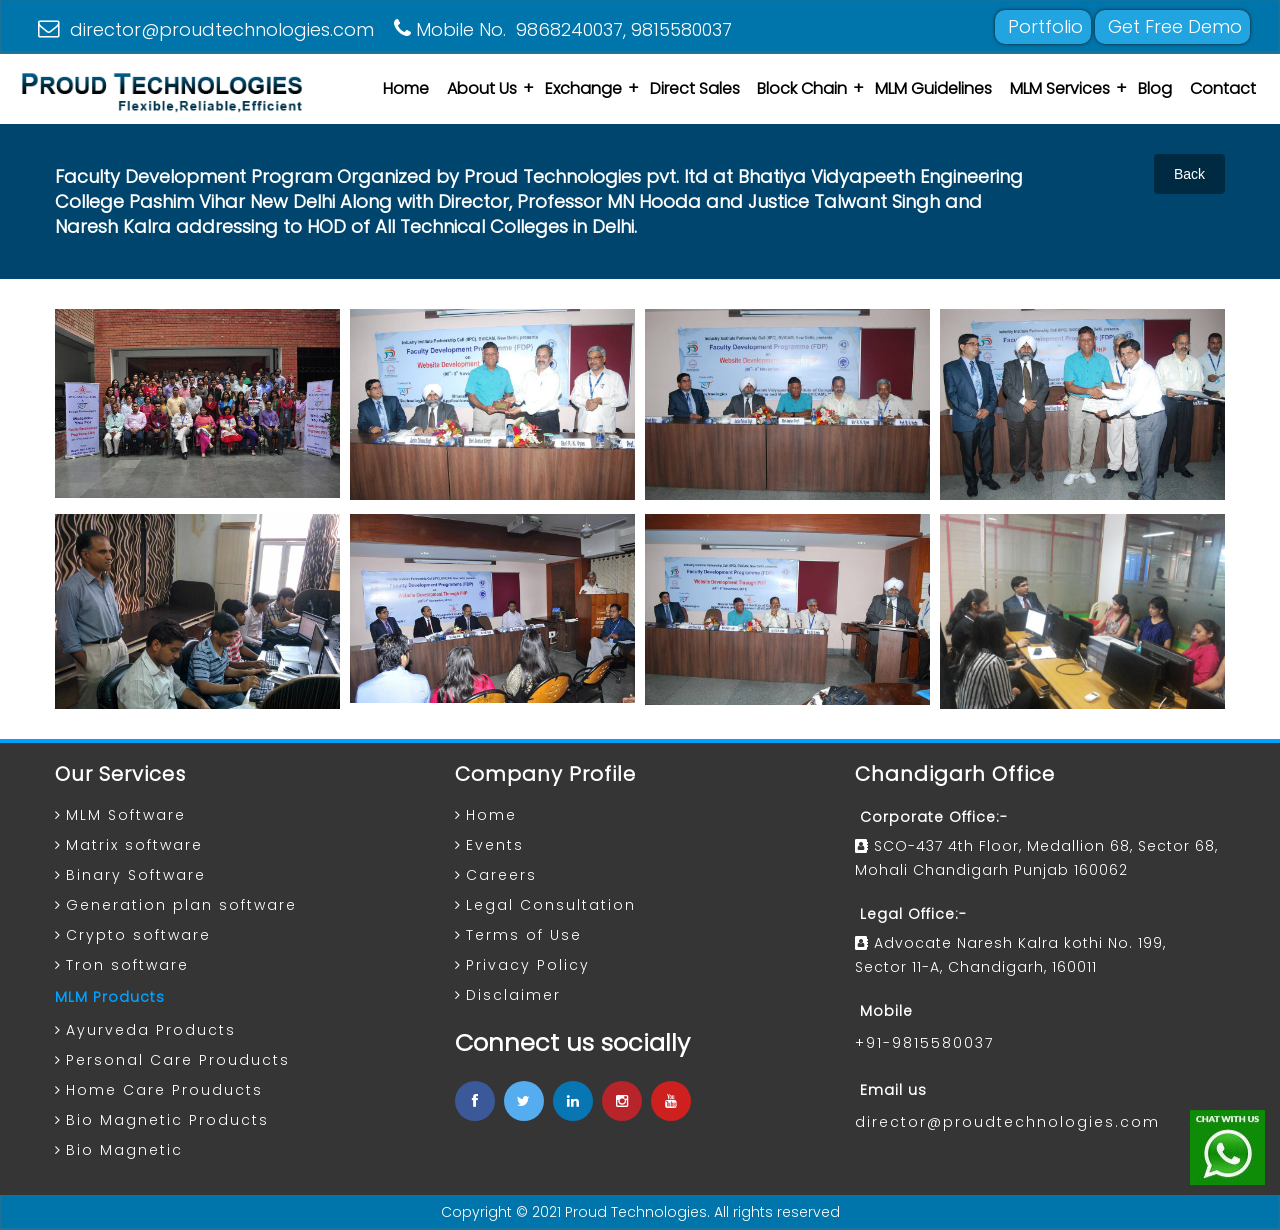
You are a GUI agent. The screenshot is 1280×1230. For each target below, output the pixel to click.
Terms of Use (524, 935)
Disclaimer (513, 995)
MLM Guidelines (933, 88)
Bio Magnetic (124, 1150)
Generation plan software (181, 905)
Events (495, 845)
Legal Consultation (551, 905)
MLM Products (110, 997)
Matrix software (134, 845)
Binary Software (136, 875)
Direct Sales (695, 88)
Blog (1155, 88)
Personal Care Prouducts (178, 1060)
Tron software (127, 965)
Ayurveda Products (151, 1030)
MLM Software (126, 815)
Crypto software (138, 935)
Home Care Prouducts (164, 1090)
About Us (482, 88)
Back (1189, 174)
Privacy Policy (528, 965)
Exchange (583, 88)
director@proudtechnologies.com (206, 29)
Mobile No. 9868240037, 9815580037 (563, 29)
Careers (501, 875)
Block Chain (802, 88)
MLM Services (1060, 88)
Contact (1223, 88)
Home (406, 88)
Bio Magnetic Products (167, 1120)
